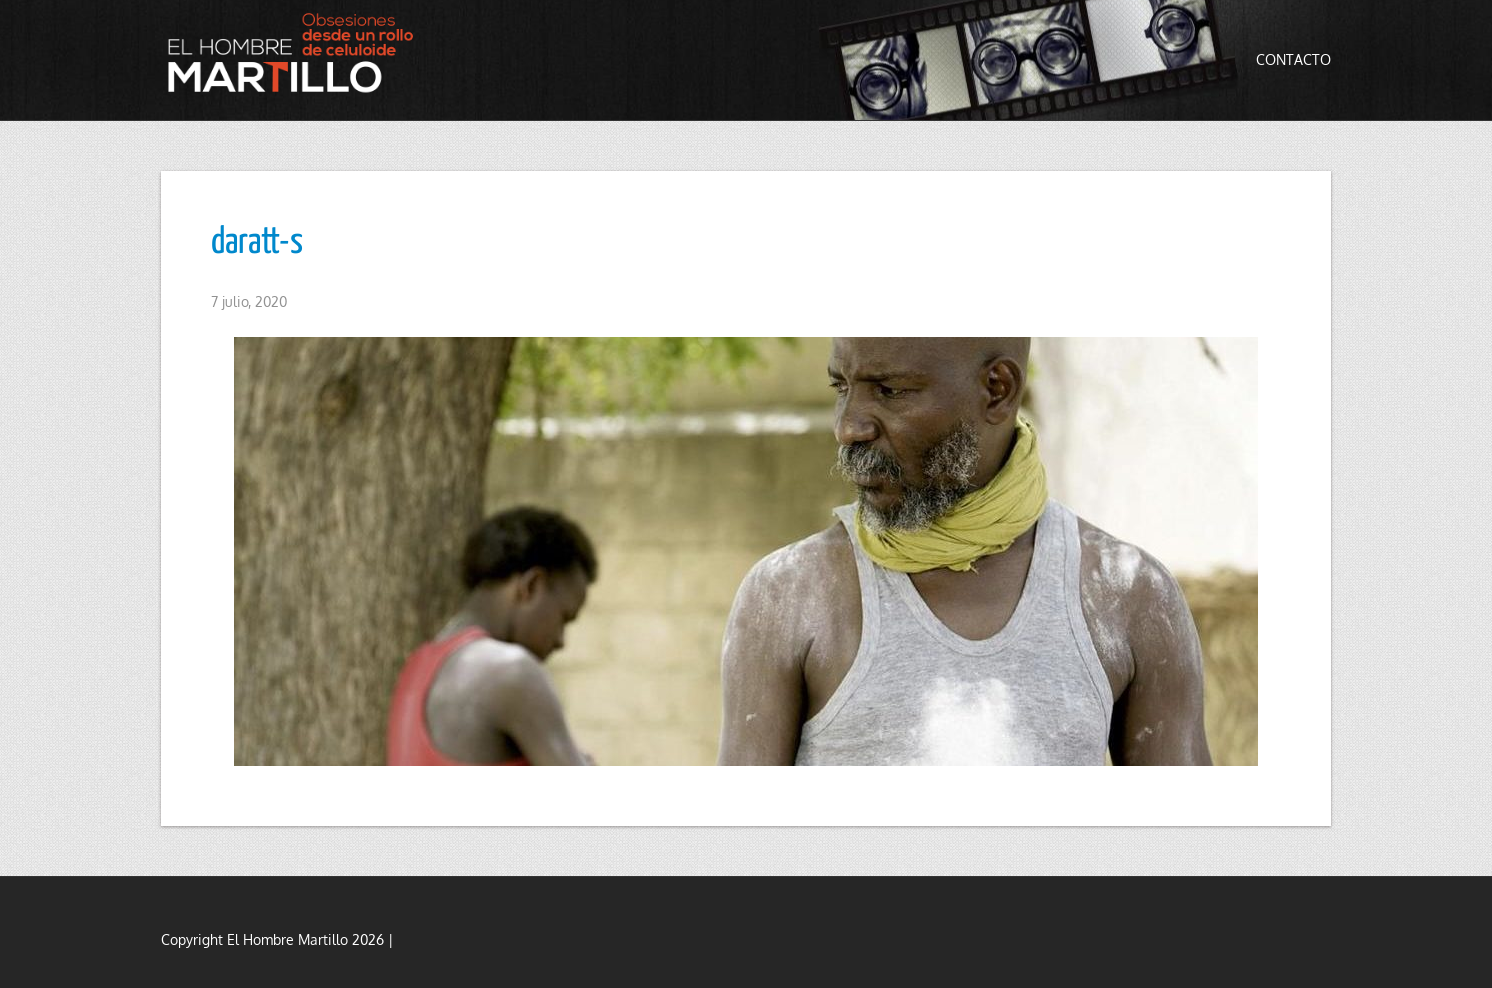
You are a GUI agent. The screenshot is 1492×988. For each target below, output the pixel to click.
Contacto (1293, 59)
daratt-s (257, 243)
